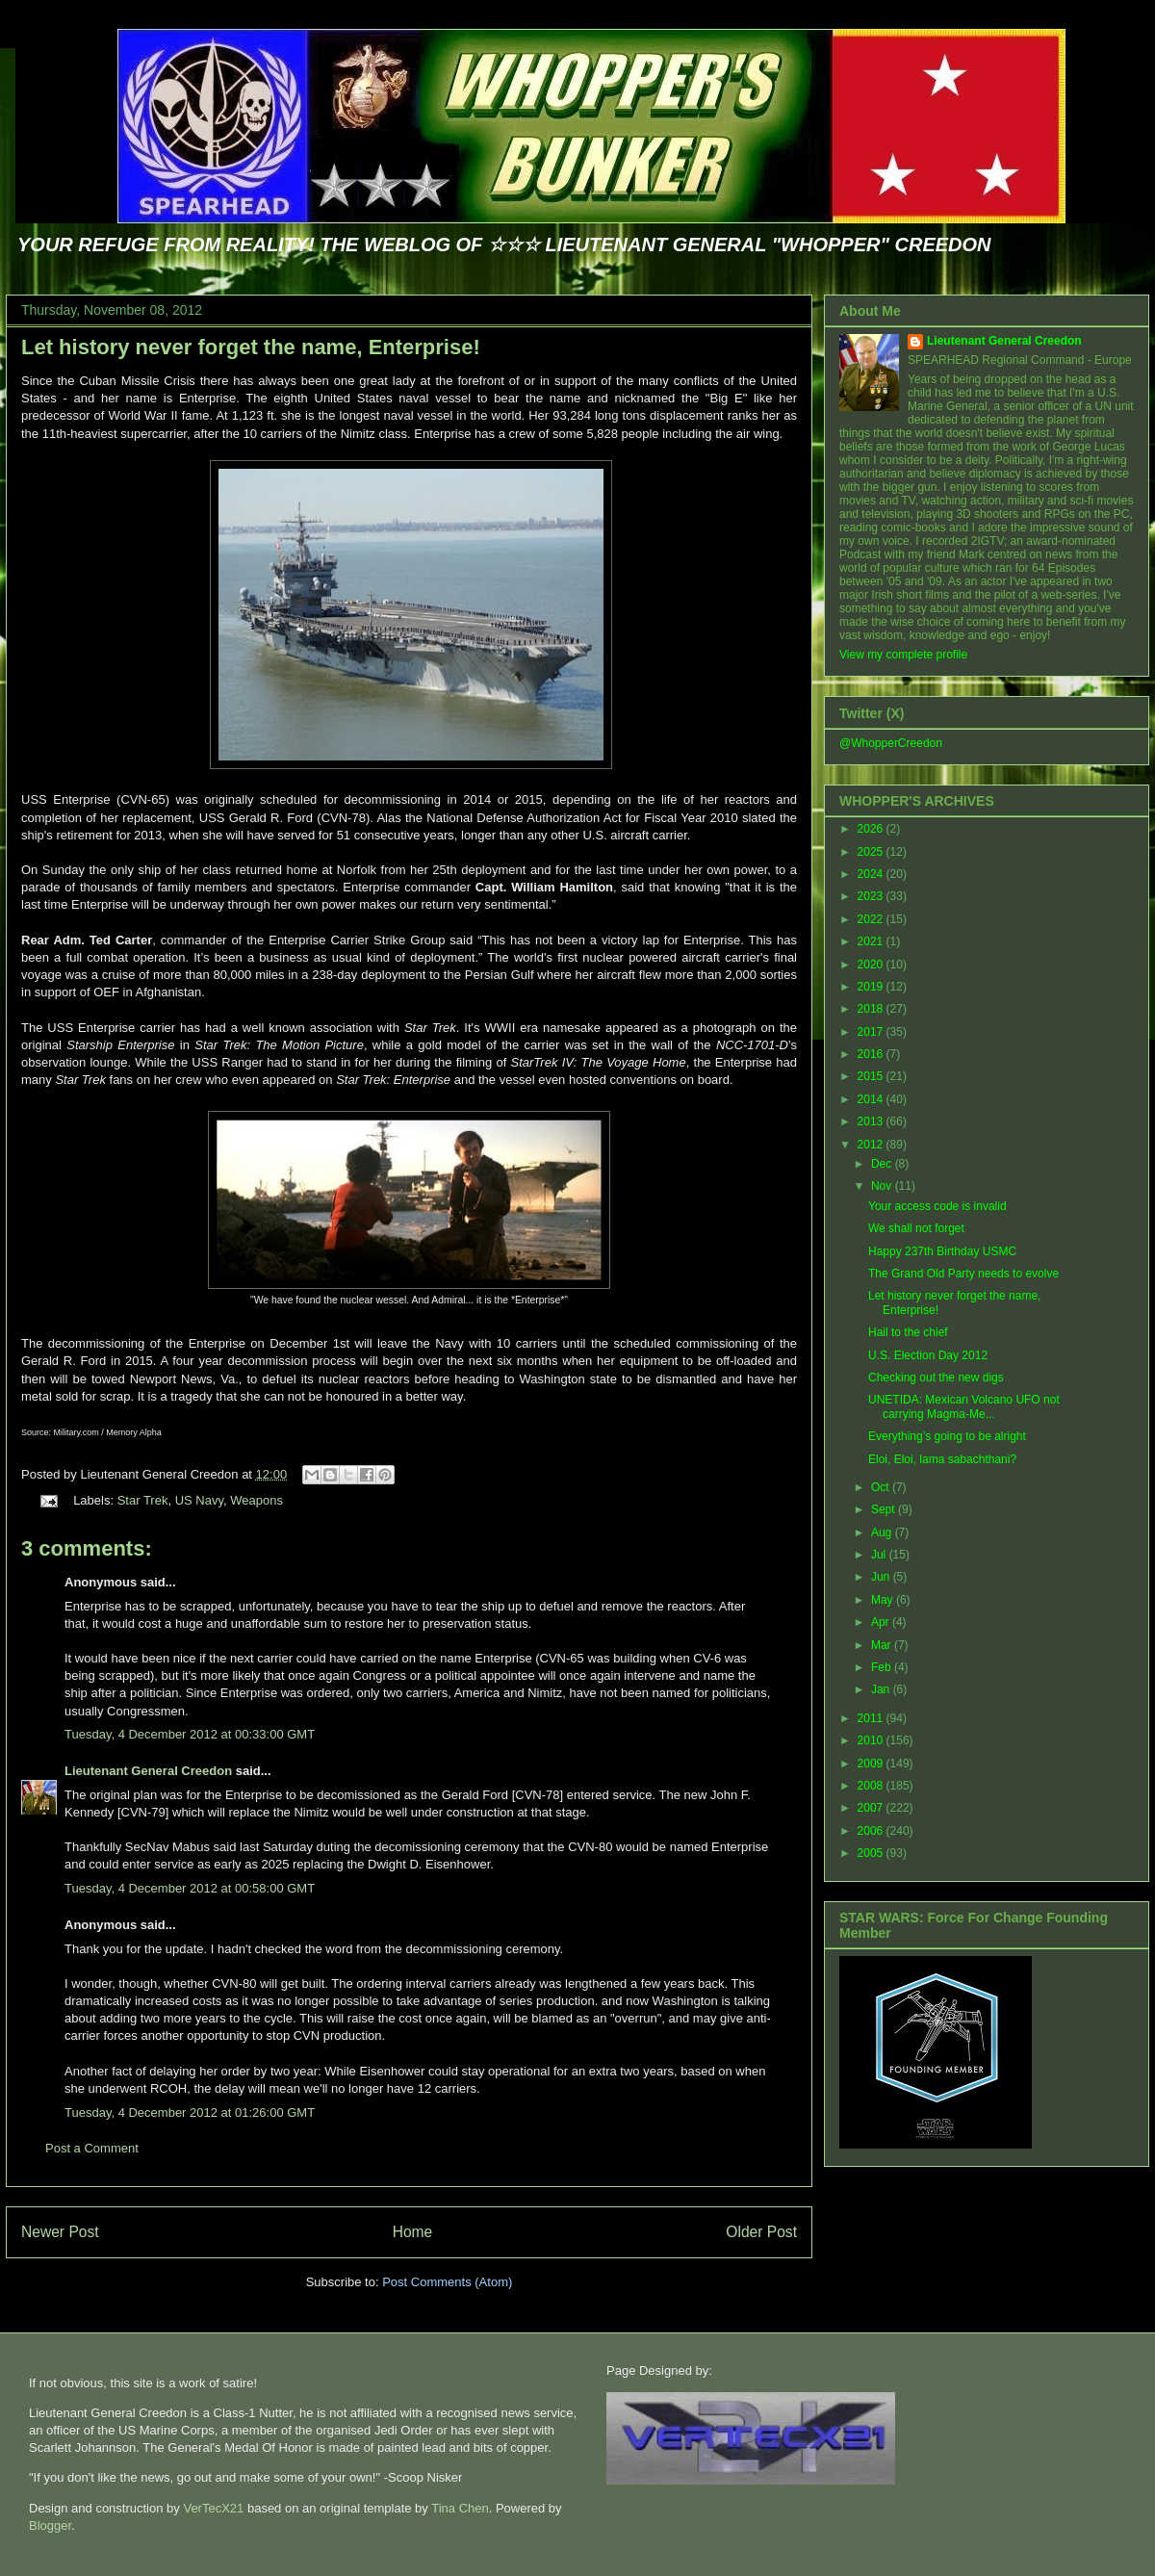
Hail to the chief (908, 1332)
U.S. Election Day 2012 (928, 1355)
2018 (872, 1009)
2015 (872, 1076)
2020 (872, 964)
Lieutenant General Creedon (148, 1771)
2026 (872, 829)
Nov (883, 1186)
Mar (882, 1645)
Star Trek (142, 1500)
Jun (882, 1577)
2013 (872, 1121)
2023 (872, 896)
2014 (872, 1099)
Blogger (50, 2525)
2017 (872, 1032)
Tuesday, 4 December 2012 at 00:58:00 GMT (189, 1888)
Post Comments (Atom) (447, 2282)
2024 (872, 874)
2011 (872, 1718)
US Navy (199, 1500)
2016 (872, 1054)
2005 (872, 1853)
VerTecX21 (213, 2508)
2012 (872, 1144)
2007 (872, 1808)
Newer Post (60, 2232)
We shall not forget (916, 1228)
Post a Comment (92, 2148)
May (883, 1600)
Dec (883, 1164)
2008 (872, 1785)
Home (413, 2232)
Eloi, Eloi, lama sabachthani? (942, 1459)
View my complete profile (903, 654)
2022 (872, 919)
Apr (881, 1622)
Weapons (256, 1500)
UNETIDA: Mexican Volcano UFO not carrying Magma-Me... (964, 1406)
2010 (872, 1740)
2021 (872, 941)
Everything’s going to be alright (947, 1436)
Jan (882, 1689)
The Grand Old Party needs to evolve (963, 1273)
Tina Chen (460, 2508)
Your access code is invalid (937, 1206)
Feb (882, 1667)
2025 (872, 852)
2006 (872, 1831)
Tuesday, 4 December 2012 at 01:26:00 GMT (189, 2112)
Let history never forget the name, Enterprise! (250, 347)
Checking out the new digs (936, 1377)
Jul (880, 1554)
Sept (884, 1509)
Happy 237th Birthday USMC (942, 1251)
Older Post (761, 2232)
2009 (872, 1763)
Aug (883, 1532)
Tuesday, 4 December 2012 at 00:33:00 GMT (189, 1734)
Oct (881, 1487)
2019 (872, 986)
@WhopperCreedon (890, 743)
